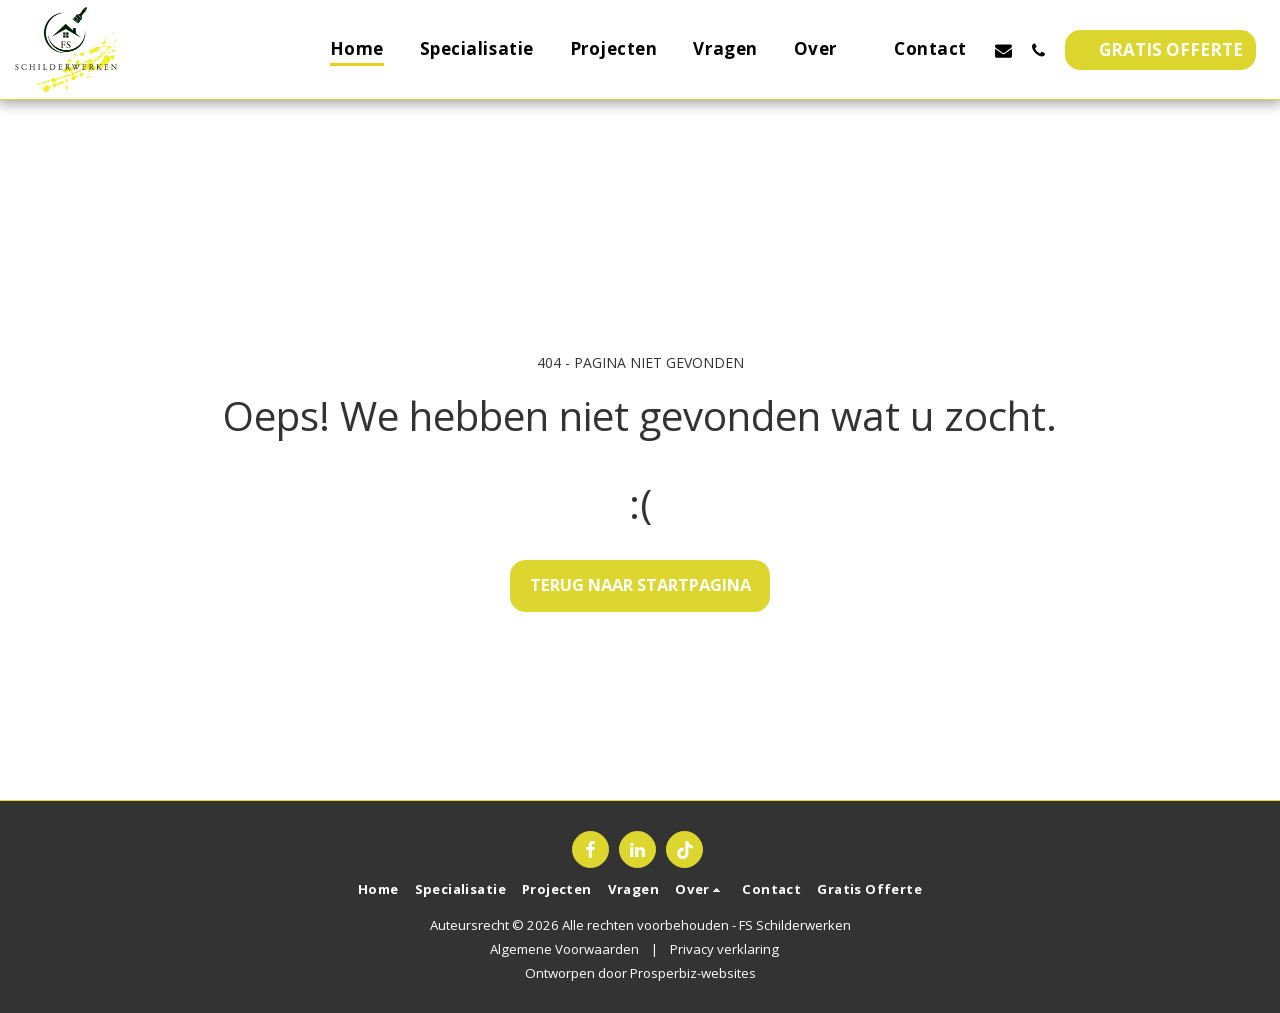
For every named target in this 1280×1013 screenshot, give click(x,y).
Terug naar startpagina (640, 584)
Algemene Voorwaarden (564, 949)
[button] (826, 49)
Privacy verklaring (724, 949)
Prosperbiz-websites (693, 973)
